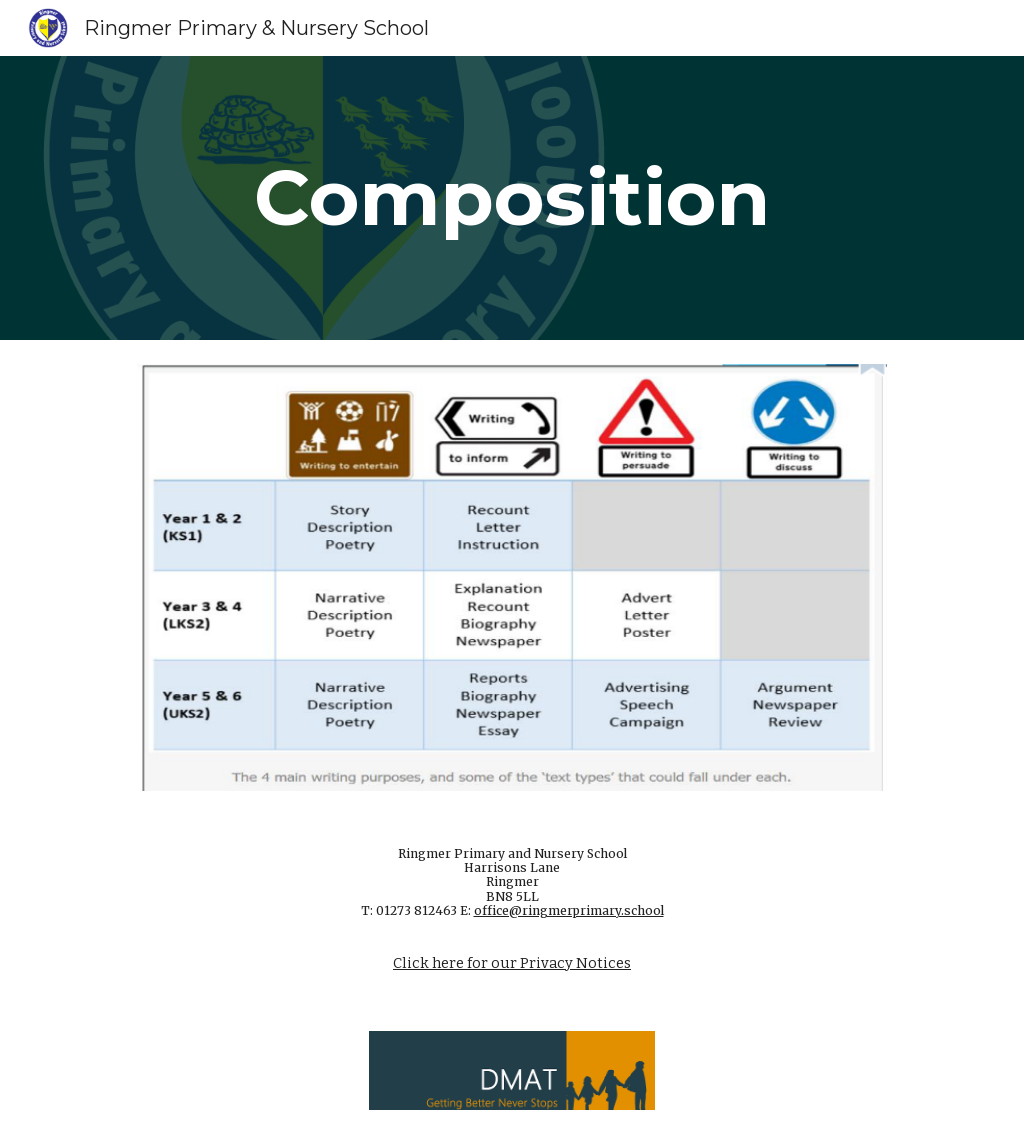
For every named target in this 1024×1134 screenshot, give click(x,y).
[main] (511, 198)
